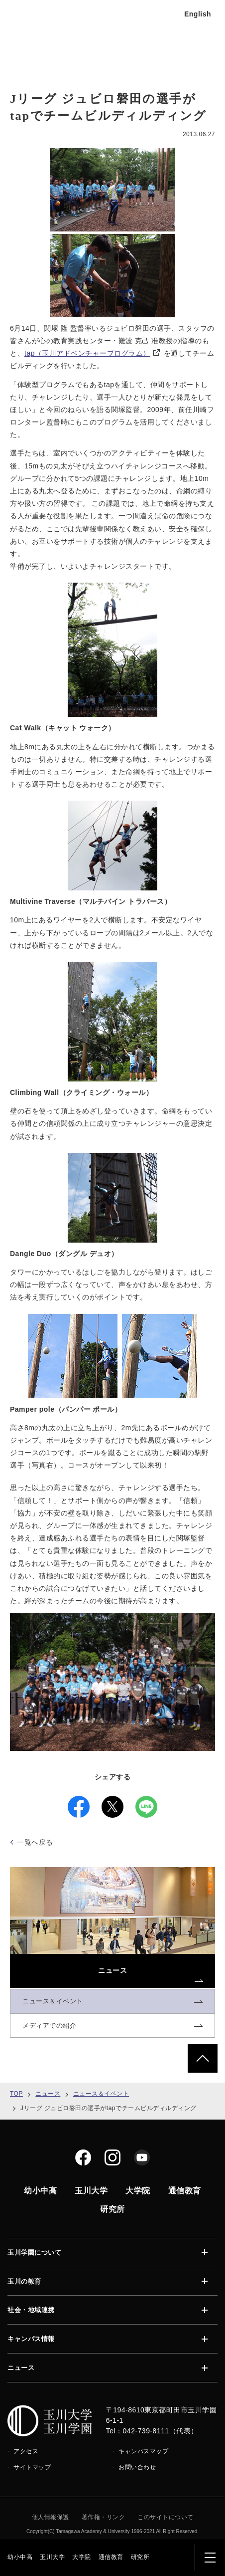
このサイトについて (165, 2517)
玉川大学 (52, 2557)
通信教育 (111, 2557)
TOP (16, 2093)
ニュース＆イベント (101, 2093)
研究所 (140, 2557)
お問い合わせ (137, 2467)
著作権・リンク (103, 2517)
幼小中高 (19, 2557)
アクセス (25, 2451)
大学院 (81, 2557)
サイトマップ (32, 2467)
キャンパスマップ (143, 2451)
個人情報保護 (50, 2517)
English (197, 14)
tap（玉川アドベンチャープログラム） (92, 353)
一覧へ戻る (35, 1842)
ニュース (47, 2093)
